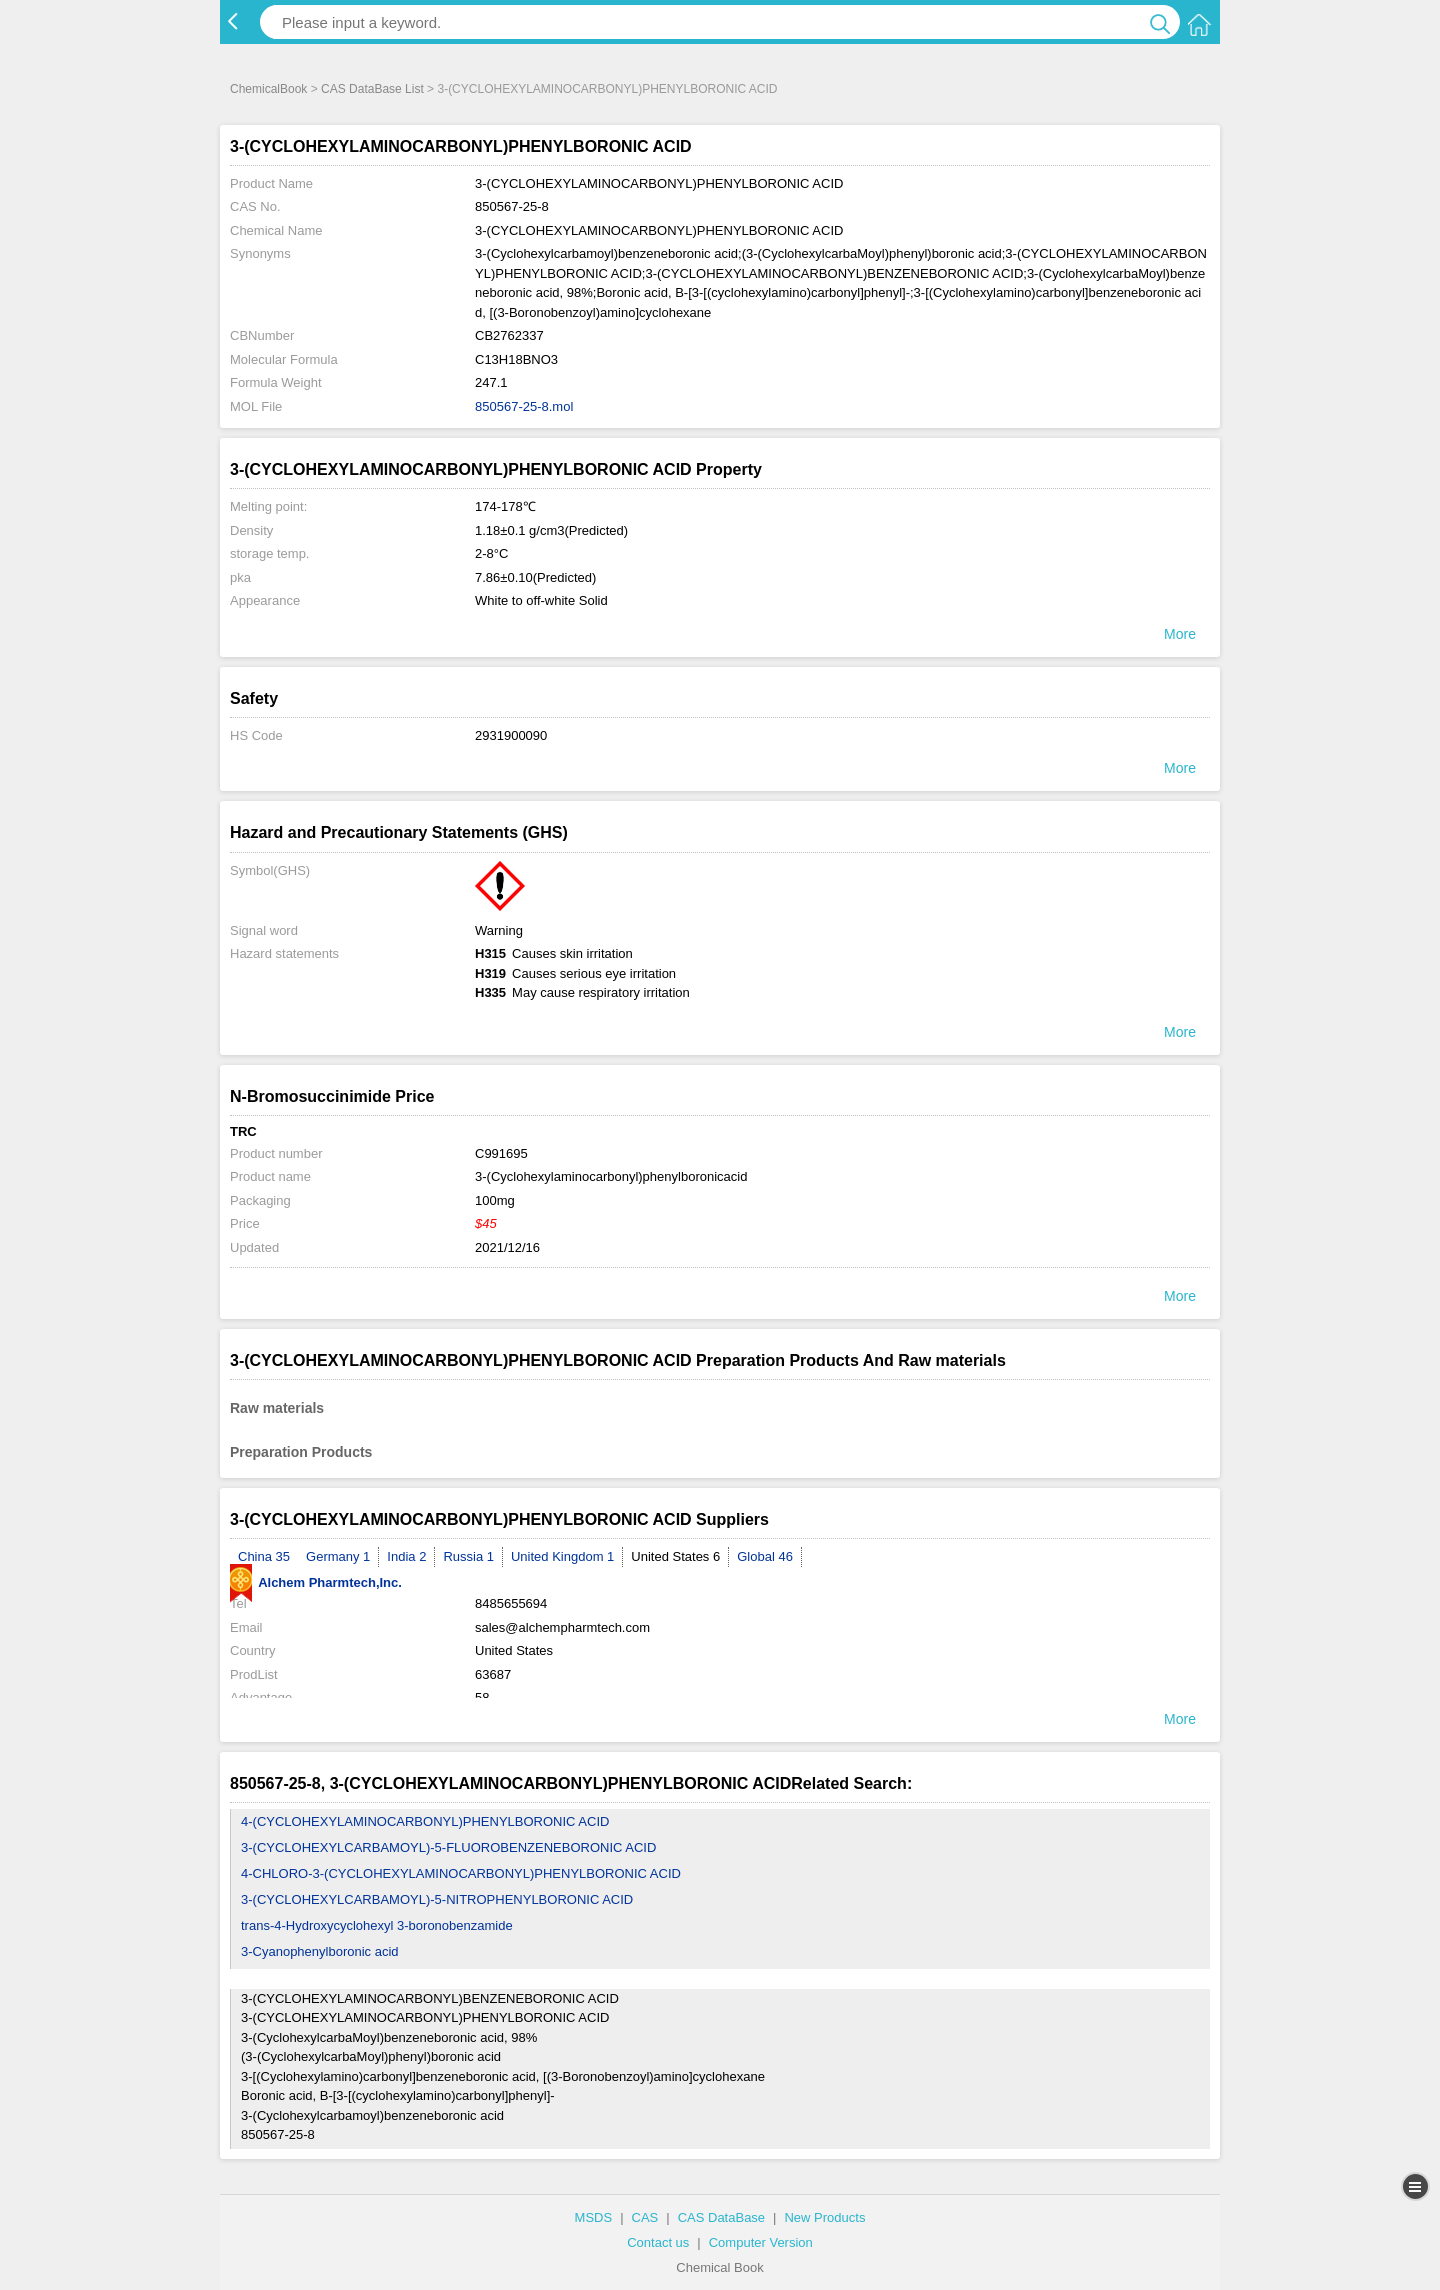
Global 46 (765, 1556)
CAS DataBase (721, 2217)
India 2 (406, 1556)
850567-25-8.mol (524, 406)
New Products (824, 2217)
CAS (645, 2217)
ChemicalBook (268, 89)
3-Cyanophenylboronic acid (320, 1951)
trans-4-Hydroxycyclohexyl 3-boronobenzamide (377, 1925)
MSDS (594, 2217)
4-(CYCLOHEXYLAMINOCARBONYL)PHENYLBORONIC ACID (425, 1821)
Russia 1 (468, 1556)
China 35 (264, 1556)
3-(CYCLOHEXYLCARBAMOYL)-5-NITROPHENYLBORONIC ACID (437, 1899)
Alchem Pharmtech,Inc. (316, 1582)
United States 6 (675, 1556)
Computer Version (761, 2242)
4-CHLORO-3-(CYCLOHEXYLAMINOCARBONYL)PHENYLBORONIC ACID (461, 1873)
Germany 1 (338, 1556)
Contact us (658, 2242)
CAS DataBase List (372, 89)
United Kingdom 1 (562, 1556)
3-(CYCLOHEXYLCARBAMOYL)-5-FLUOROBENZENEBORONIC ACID (448, 1847)
